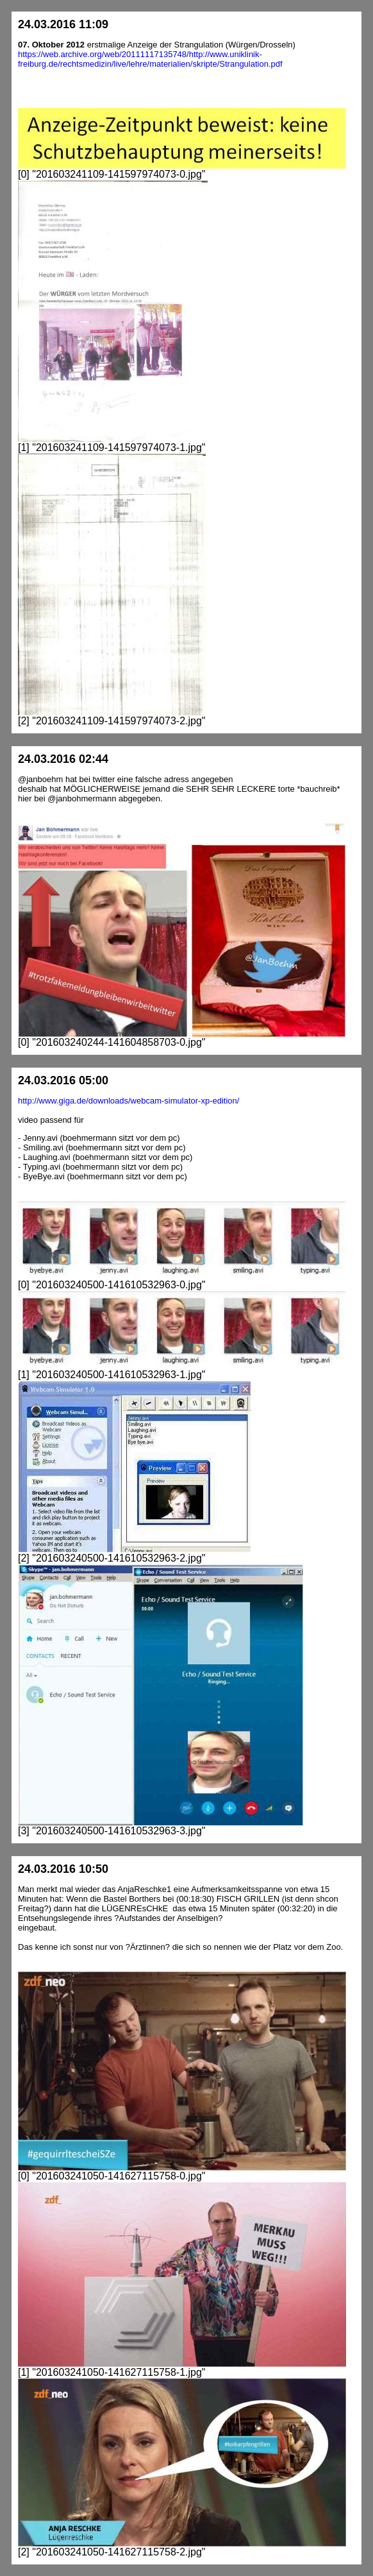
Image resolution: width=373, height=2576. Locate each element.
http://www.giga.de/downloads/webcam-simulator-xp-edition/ (128, 1100)
